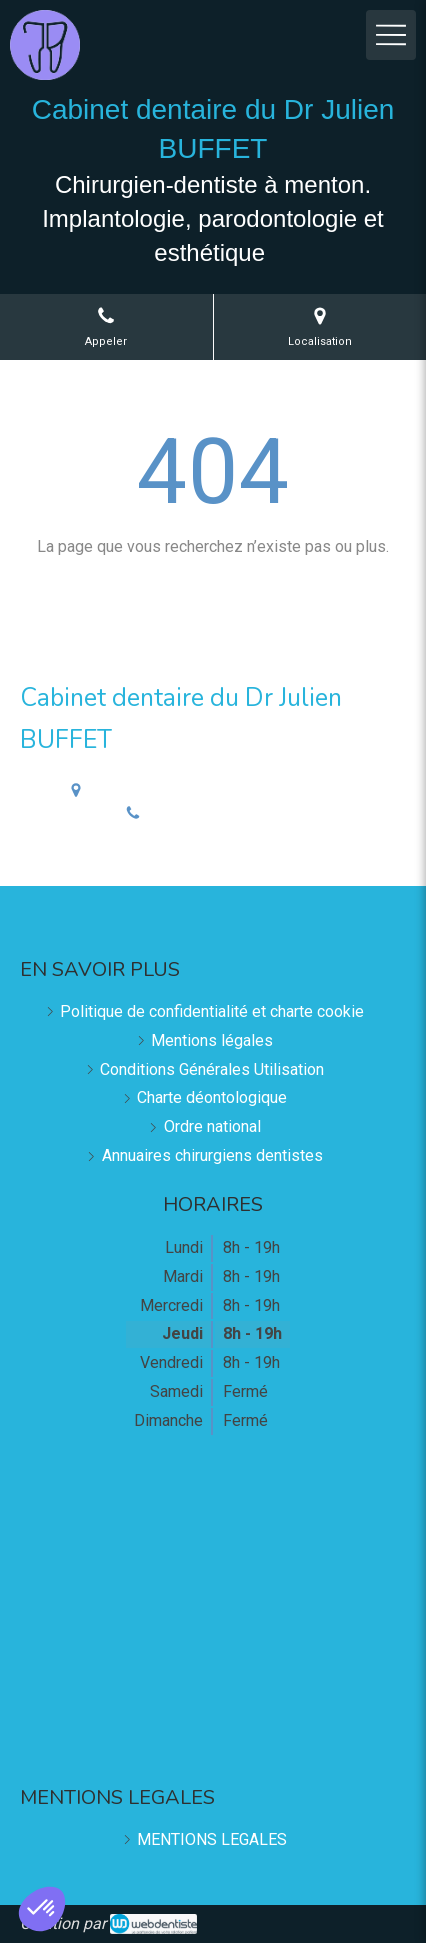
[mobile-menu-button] (391, 35)
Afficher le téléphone (229, 813)
